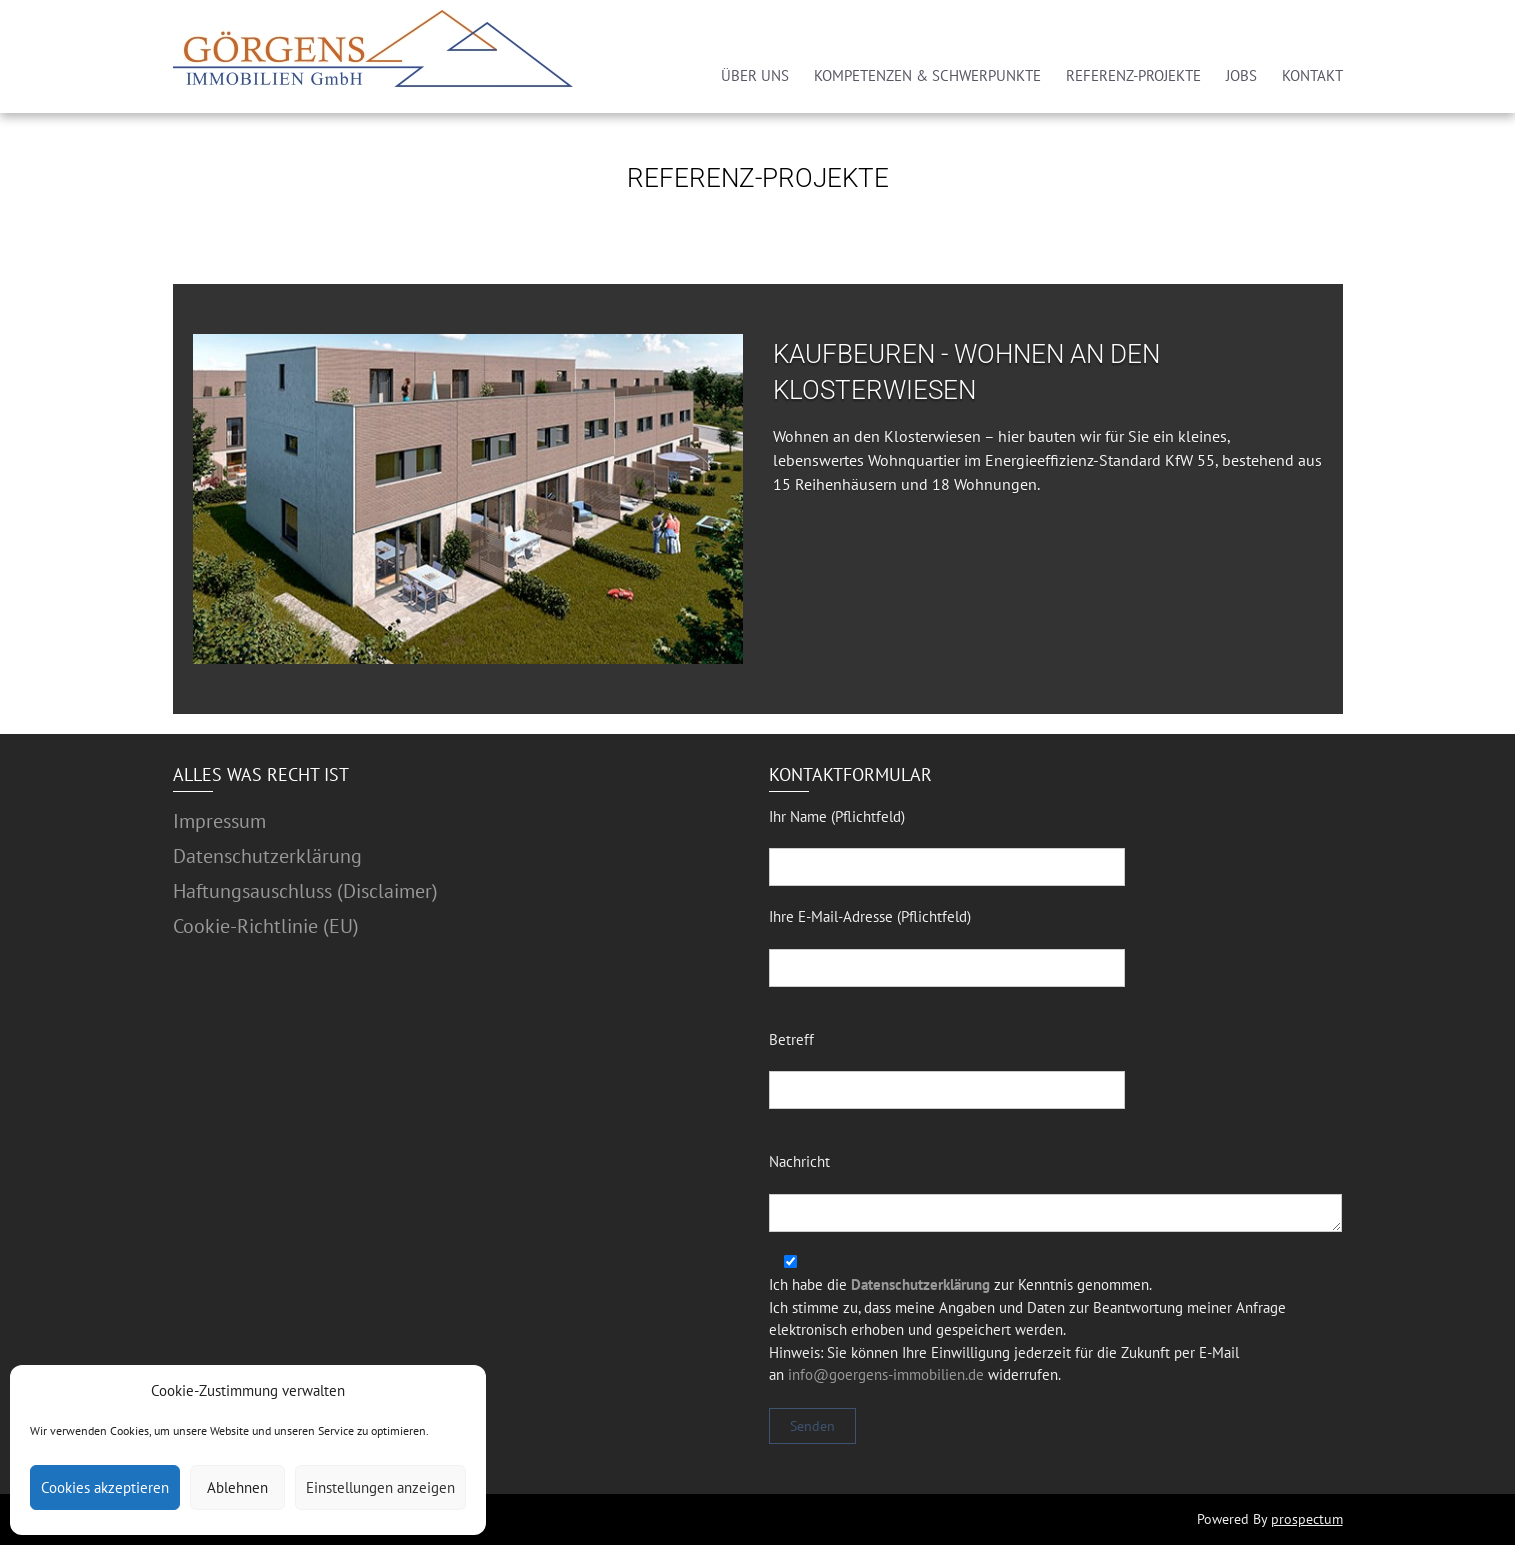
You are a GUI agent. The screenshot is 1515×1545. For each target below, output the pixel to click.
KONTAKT (1312, 75)
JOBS (1241, 75)
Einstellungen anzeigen (380, 1487)
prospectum (1307, 1519)
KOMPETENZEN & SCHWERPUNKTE (927, 75)
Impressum (219, 821)
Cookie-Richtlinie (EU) (266, 926)
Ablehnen (237, 1487)
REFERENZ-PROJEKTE (1133, 75)
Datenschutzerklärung (267, 856)
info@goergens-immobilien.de (886, 1374)
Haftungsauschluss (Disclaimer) (305, 891)
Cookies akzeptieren (105, 1487)
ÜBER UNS (755, 75)
